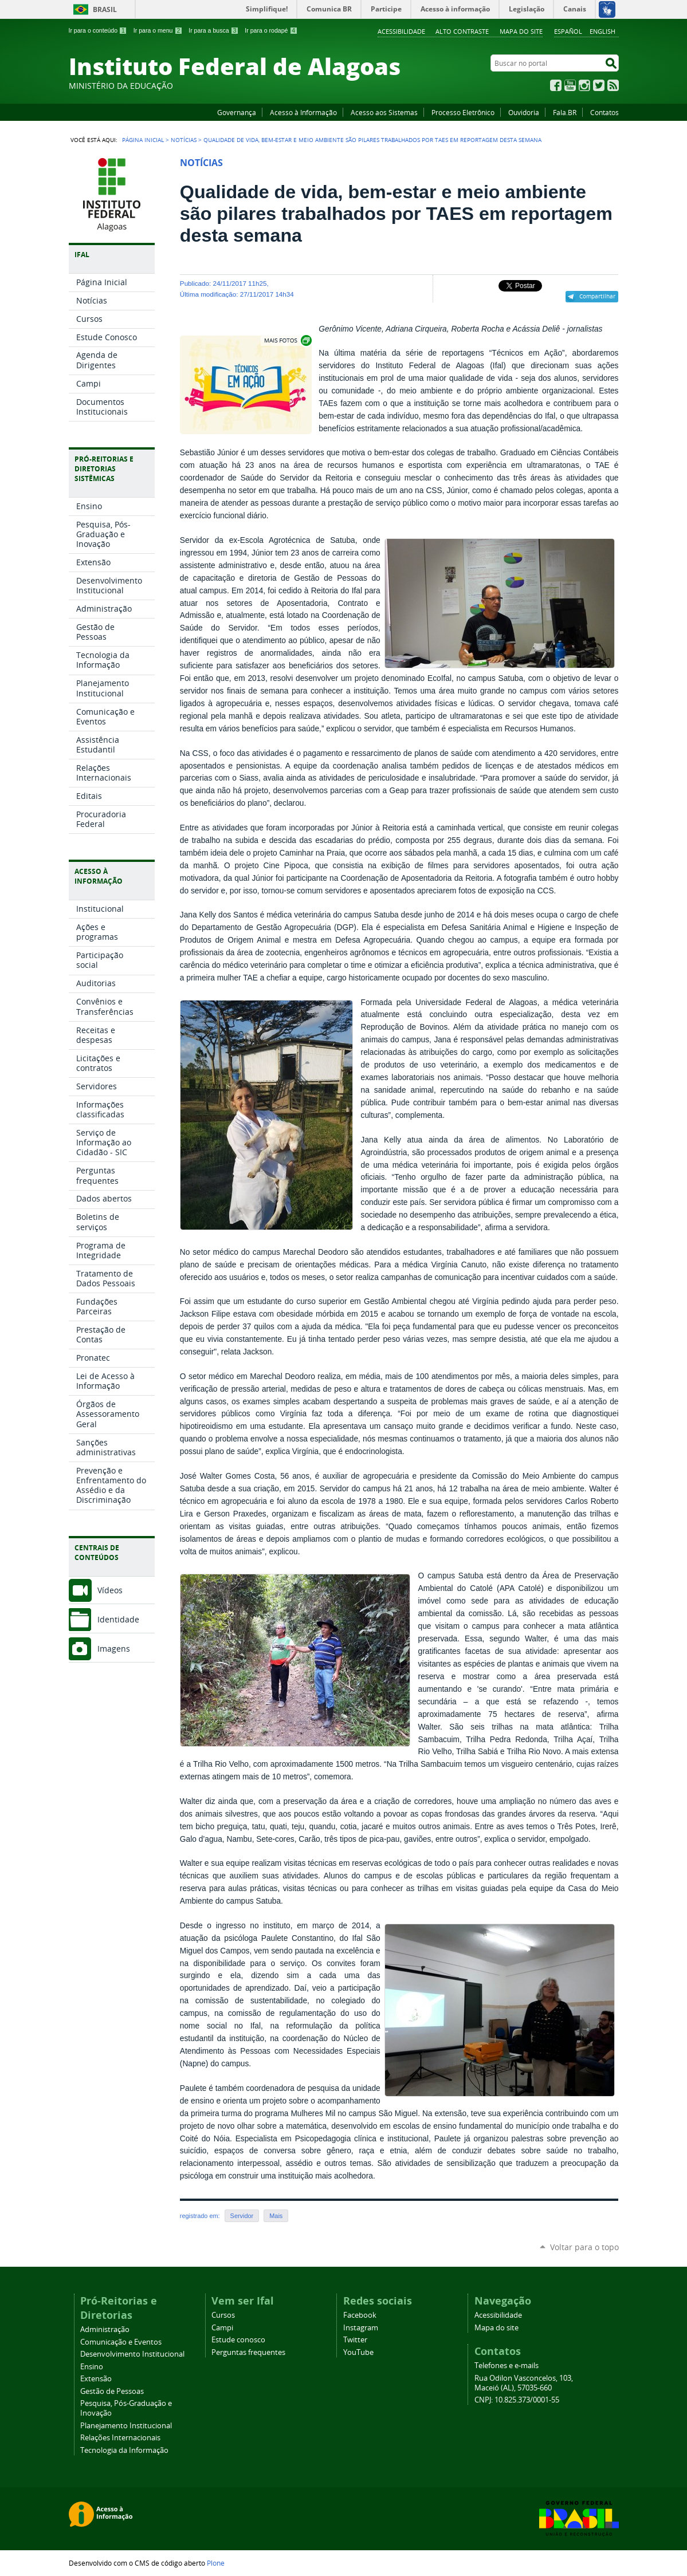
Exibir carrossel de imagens (287, 340)
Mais (275, 2215)
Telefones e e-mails (506, 2365)
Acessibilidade (401, 31)
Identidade (118, 1619)
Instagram (584, 85)
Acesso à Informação (303, 112)
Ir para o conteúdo (98, 30)
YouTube (570, 85)
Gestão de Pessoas (112, 2391)
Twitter (598, 85)
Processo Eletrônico (462, 112)
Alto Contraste (462, 31)
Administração (104, 2329)
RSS (613, 85)
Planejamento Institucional (126, 2426)
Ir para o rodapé (271, 30)
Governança (236, 112)
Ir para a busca (213, 30)
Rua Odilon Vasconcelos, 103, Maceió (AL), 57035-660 (523, 2383)
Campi (222, 2328)
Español (568, 31)
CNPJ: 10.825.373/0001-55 (516, 2400)
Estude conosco (238, 2340)
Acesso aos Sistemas (384, 112)
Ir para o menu (158, 30)
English (602, 31)
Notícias (184, 140)
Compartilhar (597, 296)
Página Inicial (143, 140)
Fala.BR (564, 112)
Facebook (556, 85)
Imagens (113, 1648)
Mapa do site (521, 31)
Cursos (223, 2315)
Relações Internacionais (120, 2438)
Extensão (96, 2379)
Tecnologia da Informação (124, 2450)
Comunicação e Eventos (121, 2342)
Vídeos (110, 1590)
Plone (216, 2562)
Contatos (604, 112)
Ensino (91, 2367)
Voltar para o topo (584, 2247)
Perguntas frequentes (248, 2352)
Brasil (105, 9)
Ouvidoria (523, 112)
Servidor (242, 2215)
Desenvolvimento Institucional (132, 2354)
